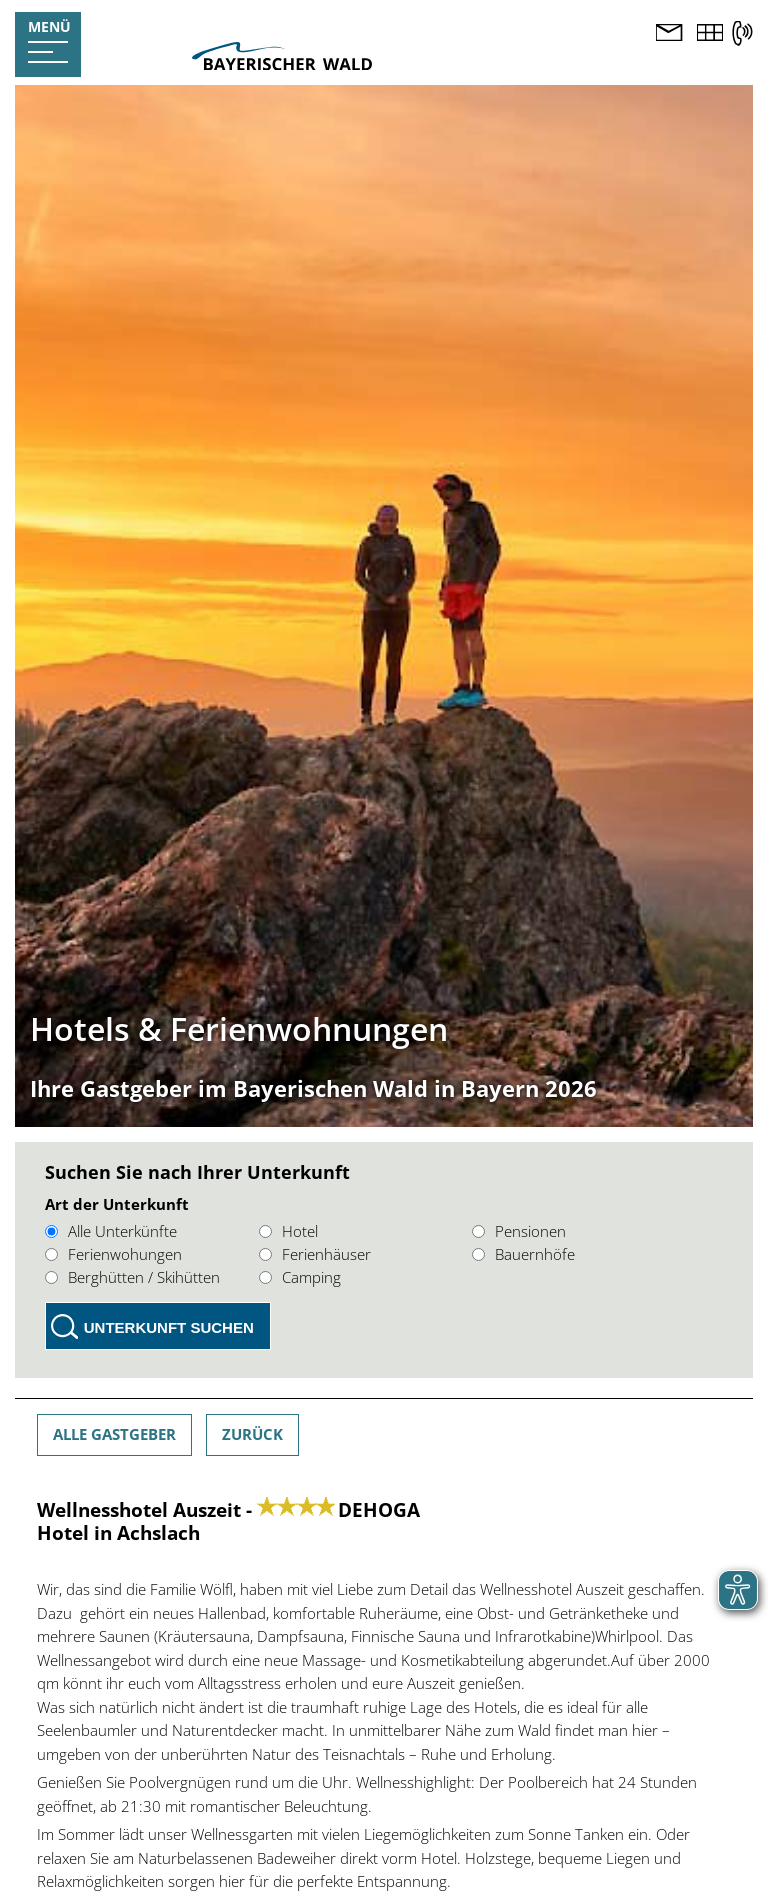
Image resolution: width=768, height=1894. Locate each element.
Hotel (288, 1231)
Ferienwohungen (113, 1254)
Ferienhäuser (315, 1254)
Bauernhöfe (523, 1254)
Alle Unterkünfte (111, 1231)
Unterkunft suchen (169, 1327)
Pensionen (519, 1231)
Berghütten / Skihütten (132, 1277)
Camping (300, 1277)
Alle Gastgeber (114, 1434)
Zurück (252, 1434)
